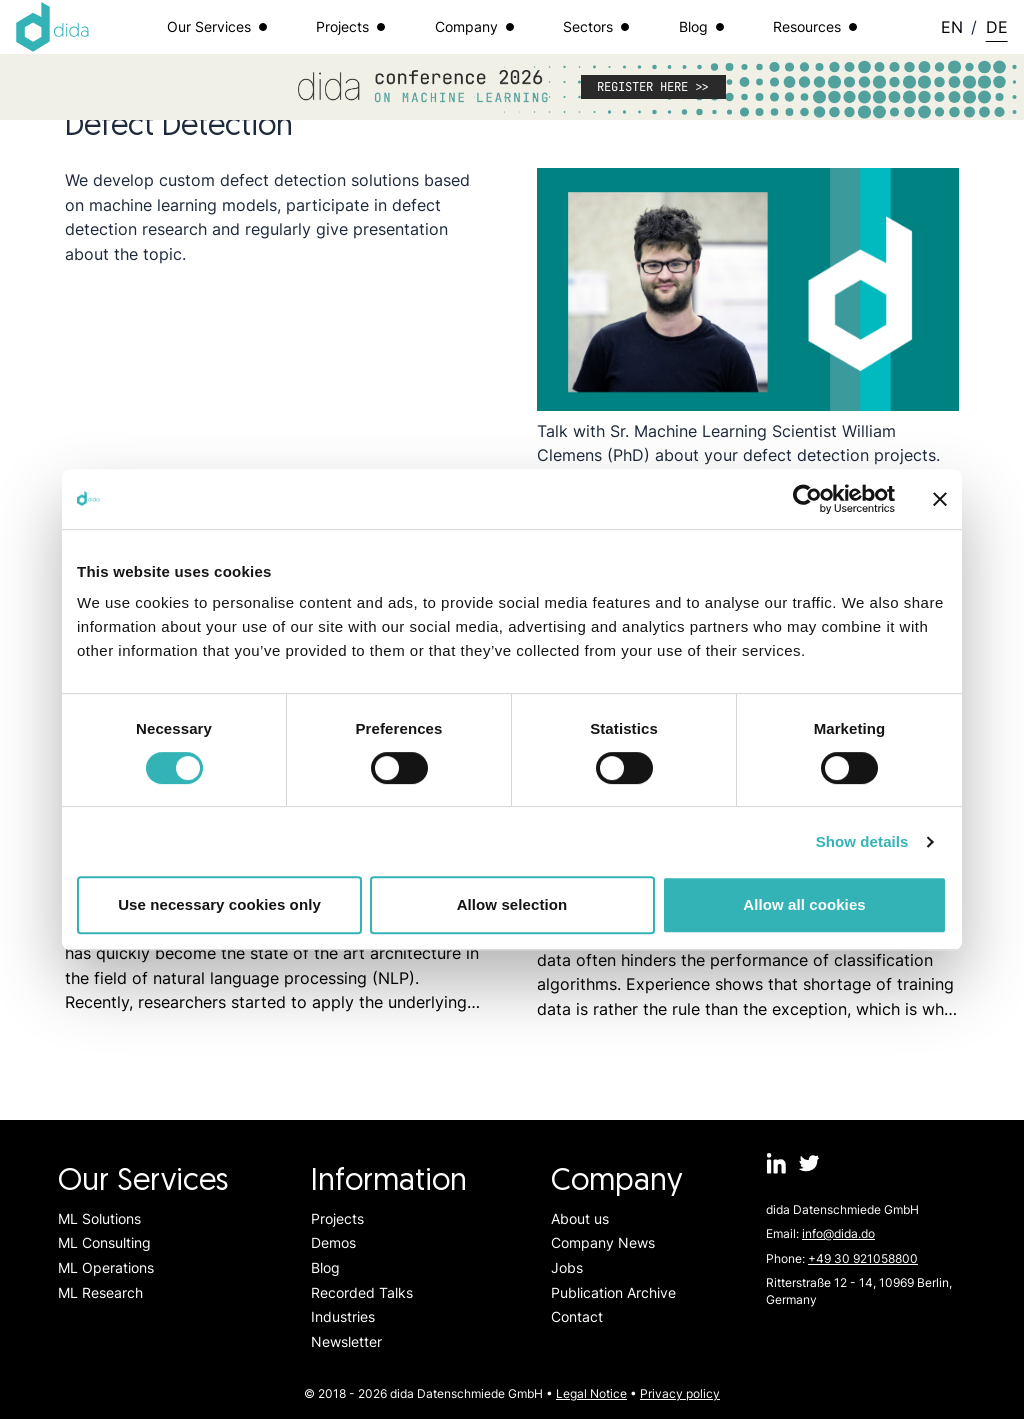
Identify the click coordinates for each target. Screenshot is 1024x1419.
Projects (337, 1218)
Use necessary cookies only (219, 904)
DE (997, 27)
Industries (343, 1316)
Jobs (567, 1267)
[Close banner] (940, 499)
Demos (333, 1242)
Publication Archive (613, 1292)
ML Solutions (99, 1218)
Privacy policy (680, 1393)
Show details (862, 841)
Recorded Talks (362, 1292)
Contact (577, 1316)
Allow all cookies (804, 904)
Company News (603, 1242)
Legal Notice (591, 1393)
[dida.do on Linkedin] (776, 1163)
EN (952, 27)
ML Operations (106, 1267)
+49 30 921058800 (863, 1258)
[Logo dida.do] (53, 27)
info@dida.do (838, 1233)
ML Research (100, 1292)
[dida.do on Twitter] (809, 1163)
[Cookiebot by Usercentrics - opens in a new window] (807, 499)
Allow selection (512, 904)
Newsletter (346, 1341)
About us (580, 1218)
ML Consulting (104, 1242)
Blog (325, 1267)
